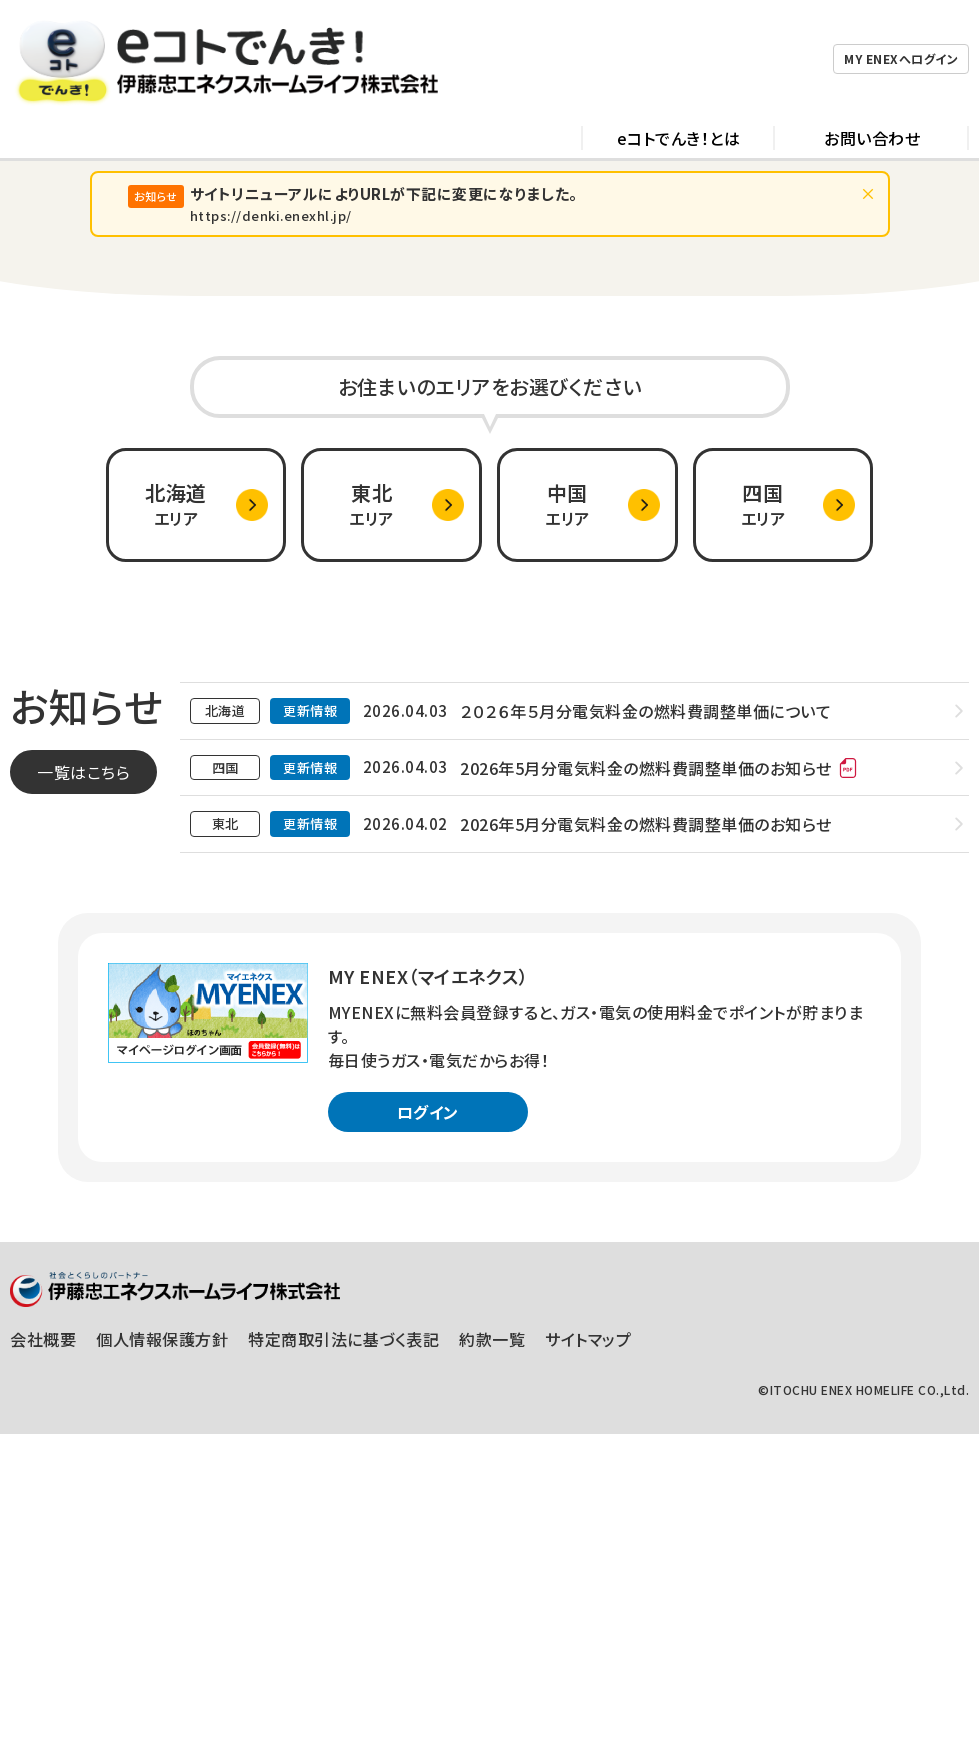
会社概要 (43, 1646)
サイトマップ (588, 1646)
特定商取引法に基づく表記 (343, 1646)
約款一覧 (492, 1646)
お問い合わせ (872, 69)
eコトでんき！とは (678, 69)
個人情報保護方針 (162, 1646)
